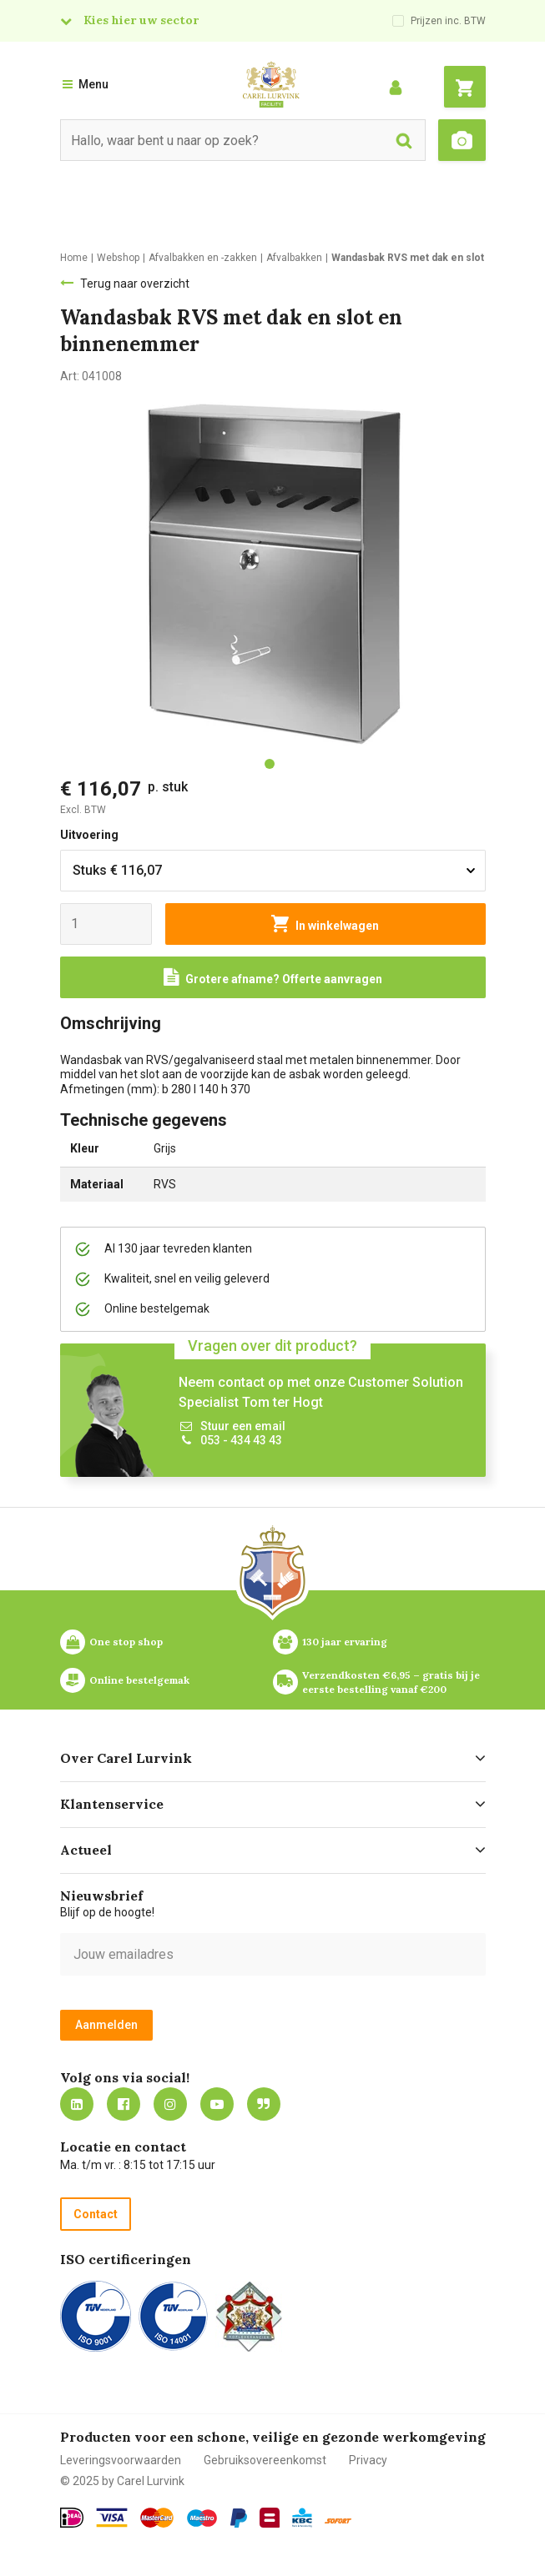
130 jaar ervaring (344, 1641)
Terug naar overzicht (134, 283)
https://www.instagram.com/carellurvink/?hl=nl (170, 2104)
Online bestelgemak (139, 1680)
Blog (263, 2104)
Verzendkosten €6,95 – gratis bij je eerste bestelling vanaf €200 (392, 1682)
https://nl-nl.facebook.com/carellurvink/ (123, 2104)
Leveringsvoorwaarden (120, 2460)
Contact (95, 2214)
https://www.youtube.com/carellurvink (217, 2104)
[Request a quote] (273, 977)
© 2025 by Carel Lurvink (122, 2481)
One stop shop (126, 1641)
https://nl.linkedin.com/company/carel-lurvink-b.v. (76, 2104)
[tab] (270, 764)
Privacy (368, 2460)
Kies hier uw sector (141, 20)
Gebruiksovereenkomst (265, 2460)
